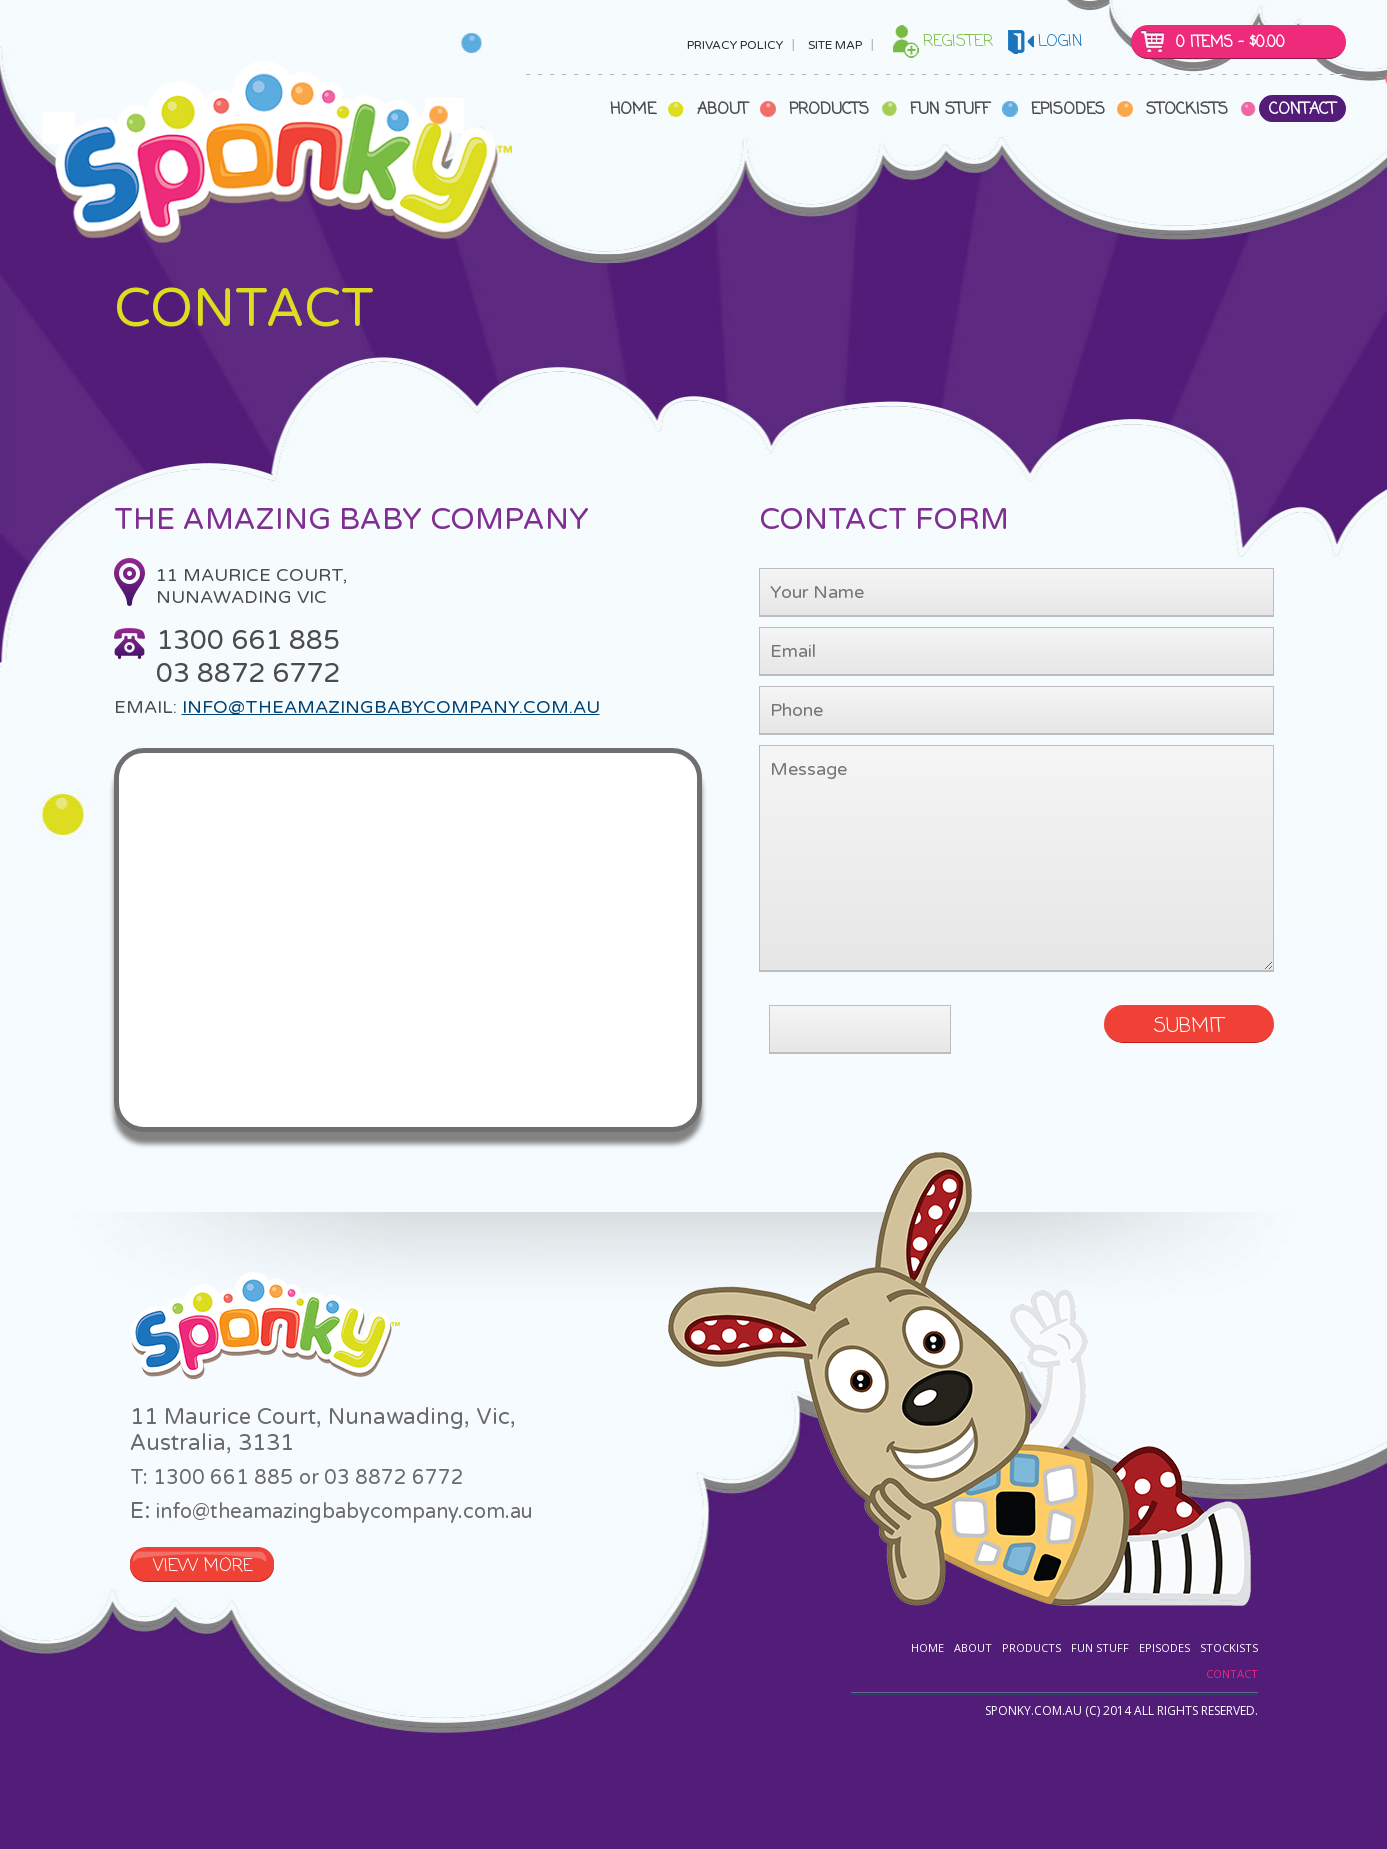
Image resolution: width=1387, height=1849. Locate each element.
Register (958, 42)
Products (829, 110)
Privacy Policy (735, 45)
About (722, 110)
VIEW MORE (203, 1566)
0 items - (1230, 43)
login (1060, 42)
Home (633, 110)
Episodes (1068, 110)
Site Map (835, 45)
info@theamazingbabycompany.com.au (391, 707)
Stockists (1187, 110)
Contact (1302, 110)
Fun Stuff (950, 110)
